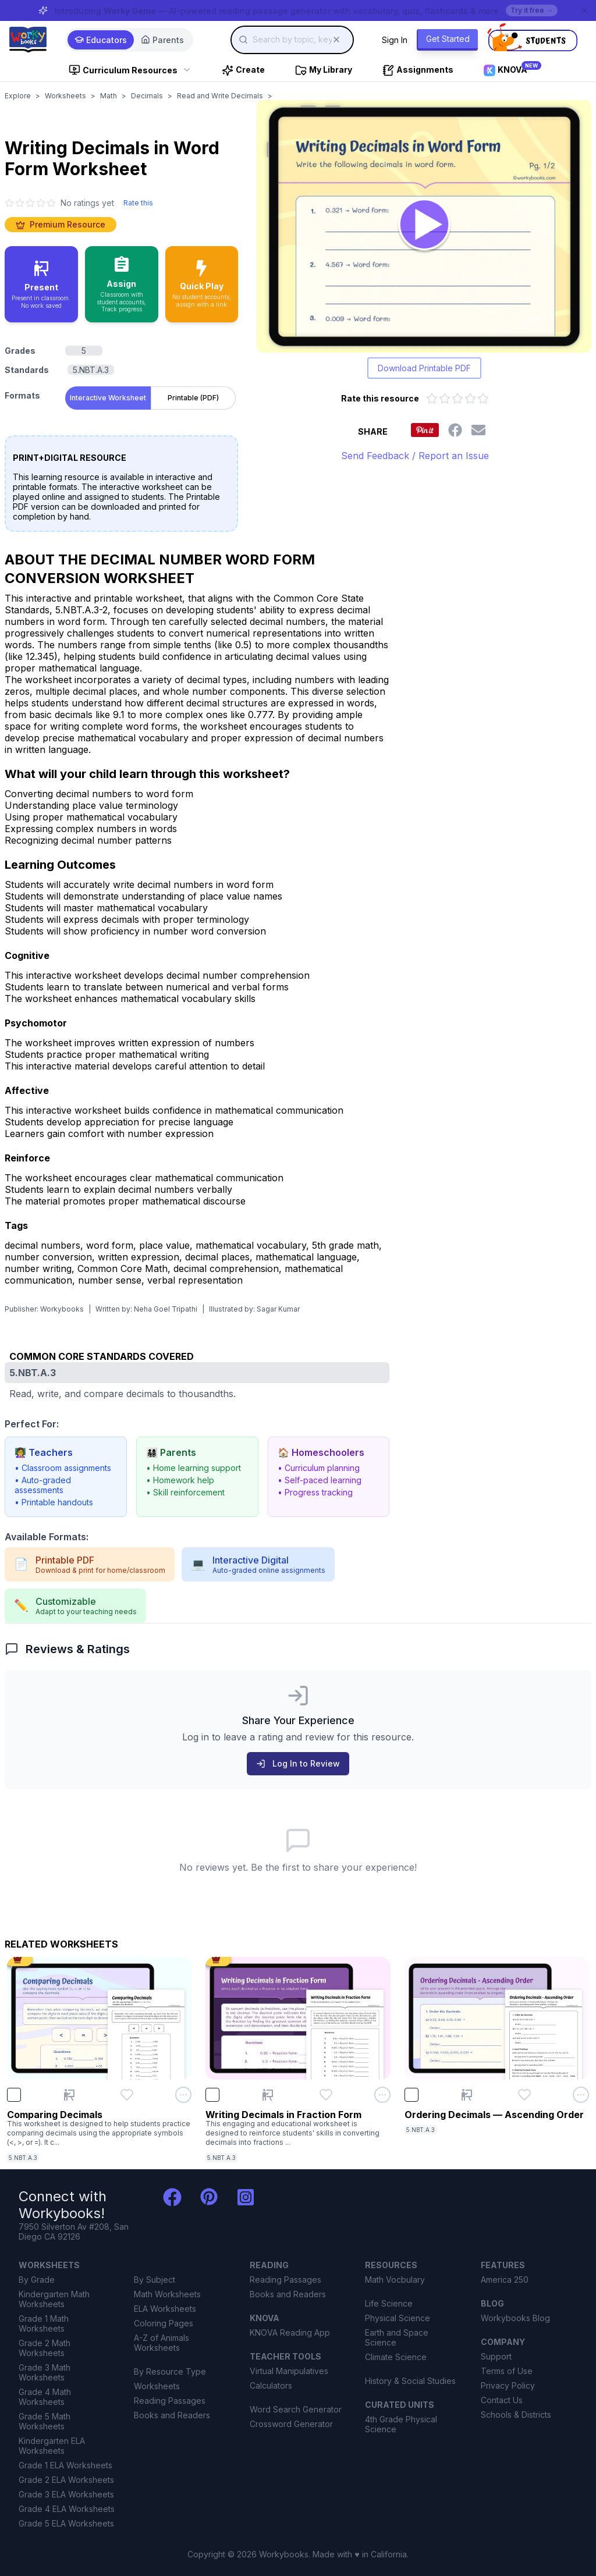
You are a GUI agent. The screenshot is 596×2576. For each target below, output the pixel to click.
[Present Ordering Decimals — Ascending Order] (466, 2094)
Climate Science (396, 2357)
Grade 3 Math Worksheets (44, 2372)
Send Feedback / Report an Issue (415, 455)
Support (496, 2356)
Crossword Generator (291, 2424)
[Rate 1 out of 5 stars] (432, 398)
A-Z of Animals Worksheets (161, 2343)
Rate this (138, 202)
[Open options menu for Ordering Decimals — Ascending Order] (581, 2095)
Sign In (394, 40)
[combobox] (292, 39)
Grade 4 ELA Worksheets (67, 2509)
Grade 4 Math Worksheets (45, 2397)
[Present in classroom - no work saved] (41, 284)
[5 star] (51, 203)
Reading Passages (169, 2401)
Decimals (147, 95)
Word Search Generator (296, 2409)
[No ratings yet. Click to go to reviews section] (59, 203)
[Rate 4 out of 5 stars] (470, 398)
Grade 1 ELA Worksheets (65, 2465)
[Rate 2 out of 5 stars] (444, 398)
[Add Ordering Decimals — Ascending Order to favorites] (524, 2094)
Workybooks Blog (515, 2318)
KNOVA (264, 2318)
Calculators (271, 2385)
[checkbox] (14, 2095)
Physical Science (397, 2318)
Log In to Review (298, 1763)
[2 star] (19, 203)
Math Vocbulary (395, 2279)
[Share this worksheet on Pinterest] (425, 430)
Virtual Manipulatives (289, 2371)
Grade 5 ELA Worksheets (66, 2523)
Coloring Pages (163, 2323)
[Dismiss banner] (584, 10)
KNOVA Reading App (290, 2332)
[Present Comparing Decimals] (69, 2094)
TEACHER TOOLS (285, 2356)
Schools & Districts (516, 2414)
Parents (162, 40)
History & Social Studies (410, 2381)
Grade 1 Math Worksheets (44, 2323)
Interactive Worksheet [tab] (108, 397)
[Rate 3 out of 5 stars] (457, 398)
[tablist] (150, 395)
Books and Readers (172, 2415)
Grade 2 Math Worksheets (44, 2348)
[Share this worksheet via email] (478, 430)
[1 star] (9, 203)
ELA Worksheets (165, 2309)
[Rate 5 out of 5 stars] (483, 398)
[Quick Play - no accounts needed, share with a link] (202, 284)
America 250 (504, 2279)
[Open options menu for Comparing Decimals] (183, 2095)
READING (269, 2265)
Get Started (448, 39)
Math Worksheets (167, 2294)
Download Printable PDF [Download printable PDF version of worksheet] (424, 368)
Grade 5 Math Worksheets (44, 2421)
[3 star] (30, 203)
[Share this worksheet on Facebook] (455, 430)
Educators (100, 40)
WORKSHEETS (49, 2265)
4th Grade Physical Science (401, 2424)
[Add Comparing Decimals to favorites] (127, 2094)
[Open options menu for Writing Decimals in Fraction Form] (382, 2095)
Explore (18, 95)
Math (108, 95)
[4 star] (40, 203)
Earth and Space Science (396, 2337)
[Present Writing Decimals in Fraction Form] (267, 2094)
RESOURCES (391, 2265)
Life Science (389, 2303)
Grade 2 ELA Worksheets (66, 2480)
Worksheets (65, 95)
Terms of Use (507, 2371)
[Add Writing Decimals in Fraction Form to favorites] (326, 2094)
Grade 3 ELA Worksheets (66, 2494)
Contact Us (502, 2400)
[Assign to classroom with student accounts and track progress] (121, 284)
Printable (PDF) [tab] (193, 397)
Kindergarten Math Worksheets (54, 2299)
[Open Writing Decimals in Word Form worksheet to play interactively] (424, 226)
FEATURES (503, 2265)
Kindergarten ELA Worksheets (52, 2446)
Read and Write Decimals (220, 95)
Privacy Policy (508, 2385)
